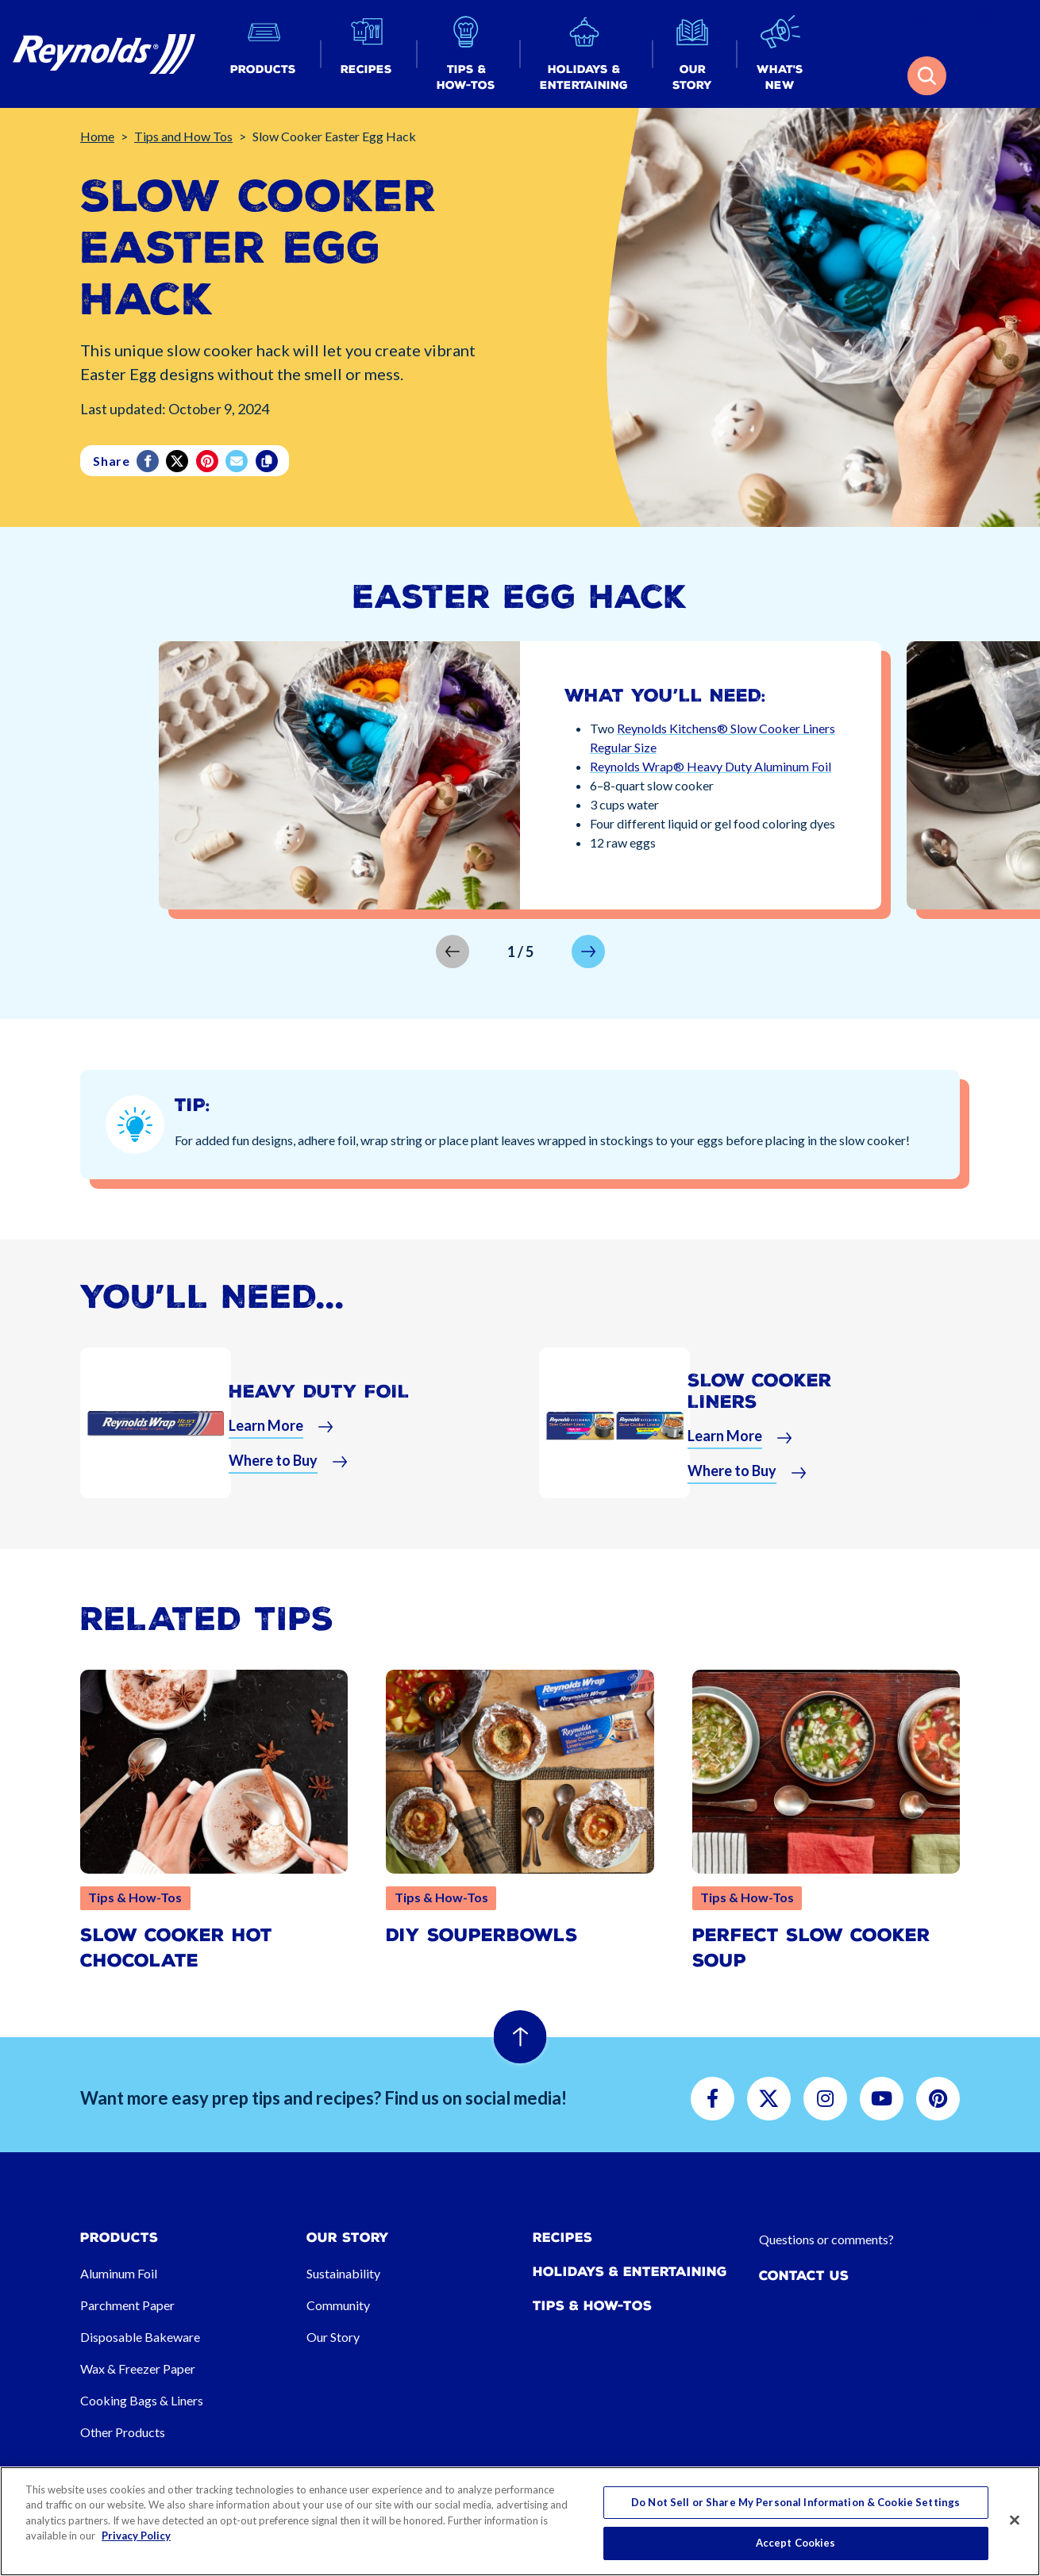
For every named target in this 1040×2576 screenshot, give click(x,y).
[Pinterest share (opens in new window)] (208, 461)
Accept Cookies (796, 2542)
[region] (520, 2521)
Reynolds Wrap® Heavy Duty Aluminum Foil (710, 766)
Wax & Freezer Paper (137, 2368)
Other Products (122, 2432)
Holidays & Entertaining (630, 2271)
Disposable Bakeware (140, 2336)
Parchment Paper (127, 2305)
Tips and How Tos (183, 136)
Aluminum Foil (118, 2273)
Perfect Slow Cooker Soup (811, 1947)
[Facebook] (149, 461)
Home (97, 136)
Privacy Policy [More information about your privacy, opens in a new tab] (136, 2535)
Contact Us (804, 2275)
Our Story (333, 2336)
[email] (237, 461)
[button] (263, 54)
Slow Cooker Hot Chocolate (176, 1947)
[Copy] (268, 461)
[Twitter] (178, 461)
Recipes (562, 2237)
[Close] (1014, 2519)
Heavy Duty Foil (319, 1391)
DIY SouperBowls (482, 1935)
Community (338, 2305)
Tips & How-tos (592, 2305)
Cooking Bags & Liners (141, 2400)
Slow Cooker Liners (760, 1391)
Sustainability (343, 2273)
